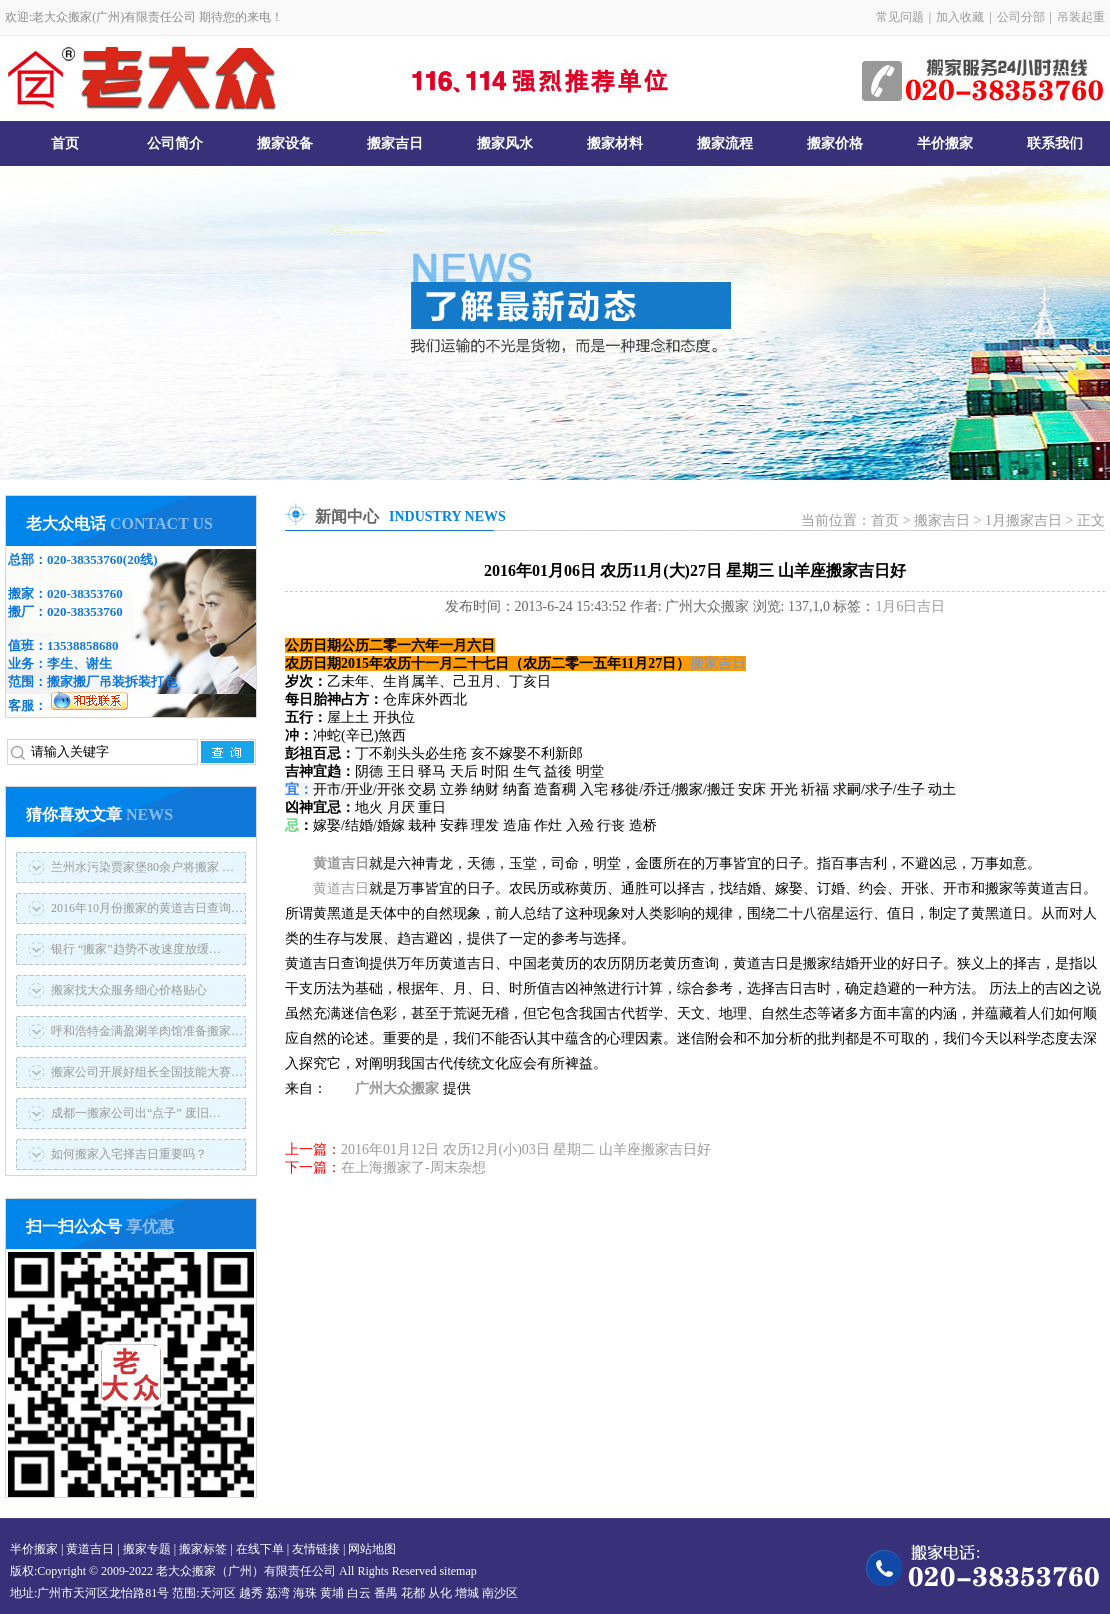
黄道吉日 (341, 863)
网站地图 (372, 1549)
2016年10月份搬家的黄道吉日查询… (147, 908)
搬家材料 (615, 143)
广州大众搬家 (397, 1088)
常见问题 (900, 17)
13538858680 (83, 645)
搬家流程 (725, 143)
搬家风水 (505, 143)
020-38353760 (85, 559)
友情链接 (316, 1549)
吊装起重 (1081, 17)
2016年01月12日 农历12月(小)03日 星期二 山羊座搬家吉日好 (526, 1149)
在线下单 (260, 1549)
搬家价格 (835, 143)
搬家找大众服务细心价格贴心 (129, 990)
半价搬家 (945, 143)
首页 (65, 143)
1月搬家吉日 (1023, 520)
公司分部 (1021, 17)
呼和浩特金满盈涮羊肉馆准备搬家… (147, 1031)
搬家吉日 (395, 143)
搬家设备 (285, 143)
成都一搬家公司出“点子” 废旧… (136, 1113)
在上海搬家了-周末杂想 (413, 1167)
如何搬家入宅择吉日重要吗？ (129, 1154)
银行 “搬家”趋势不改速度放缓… (136, 949)
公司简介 (175, 143)
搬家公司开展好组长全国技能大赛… (147, 1072)
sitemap (457, 1571)
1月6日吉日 (910, 606)
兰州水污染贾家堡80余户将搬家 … (142, 867)
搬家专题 (147, 1549)
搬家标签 (203, 1549)
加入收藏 (960, 17)
